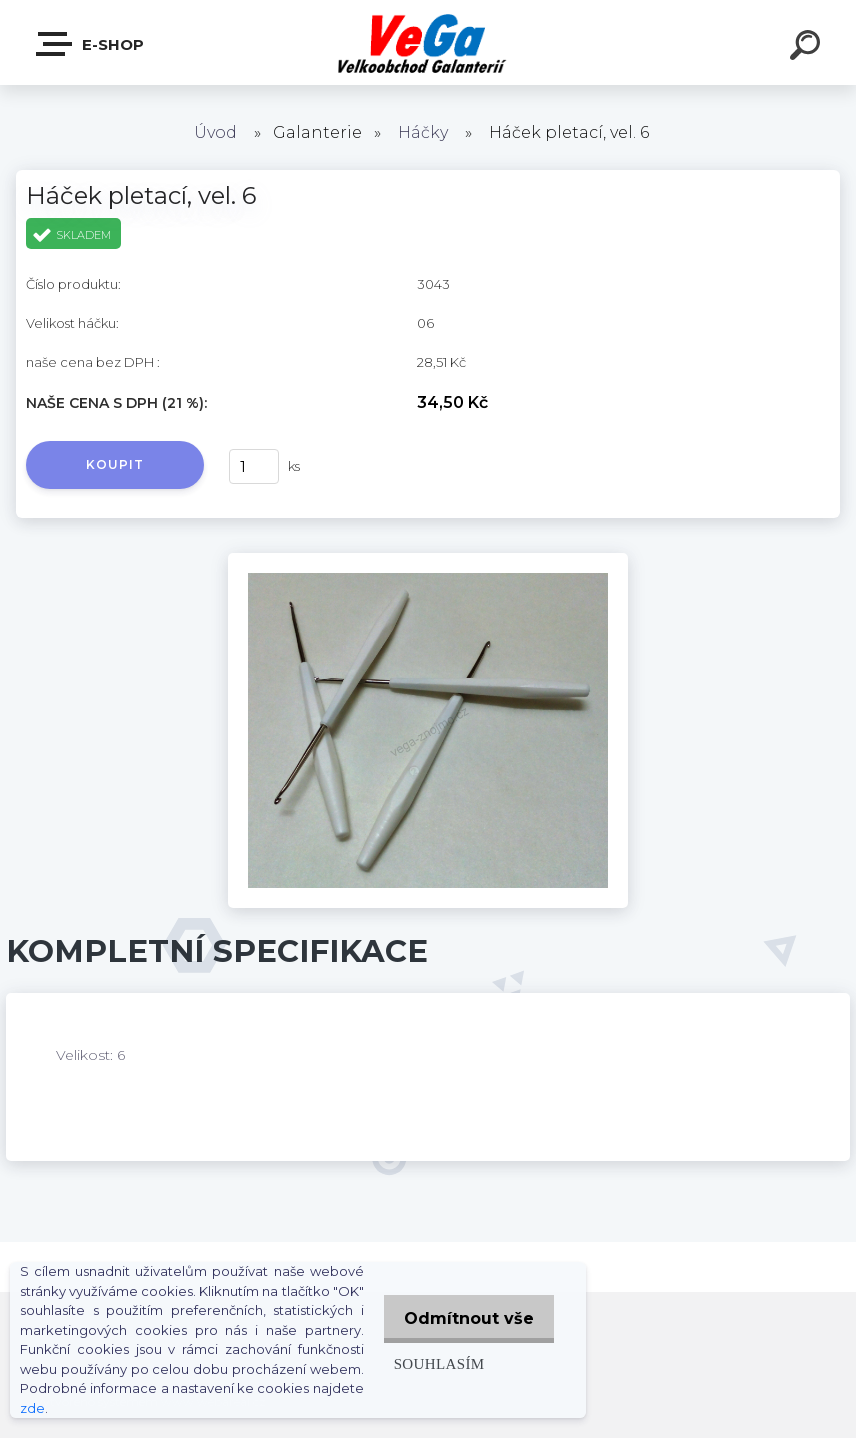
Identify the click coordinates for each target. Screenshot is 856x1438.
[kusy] (254, 466)
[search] (808, 48)
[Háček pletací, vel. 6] (428, 560)
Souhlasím (429, 1363)
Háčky (423, 132)
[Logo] (428, 42)
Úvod (215, 132)
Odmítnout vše (464, 1318)
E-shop (91, 44)
